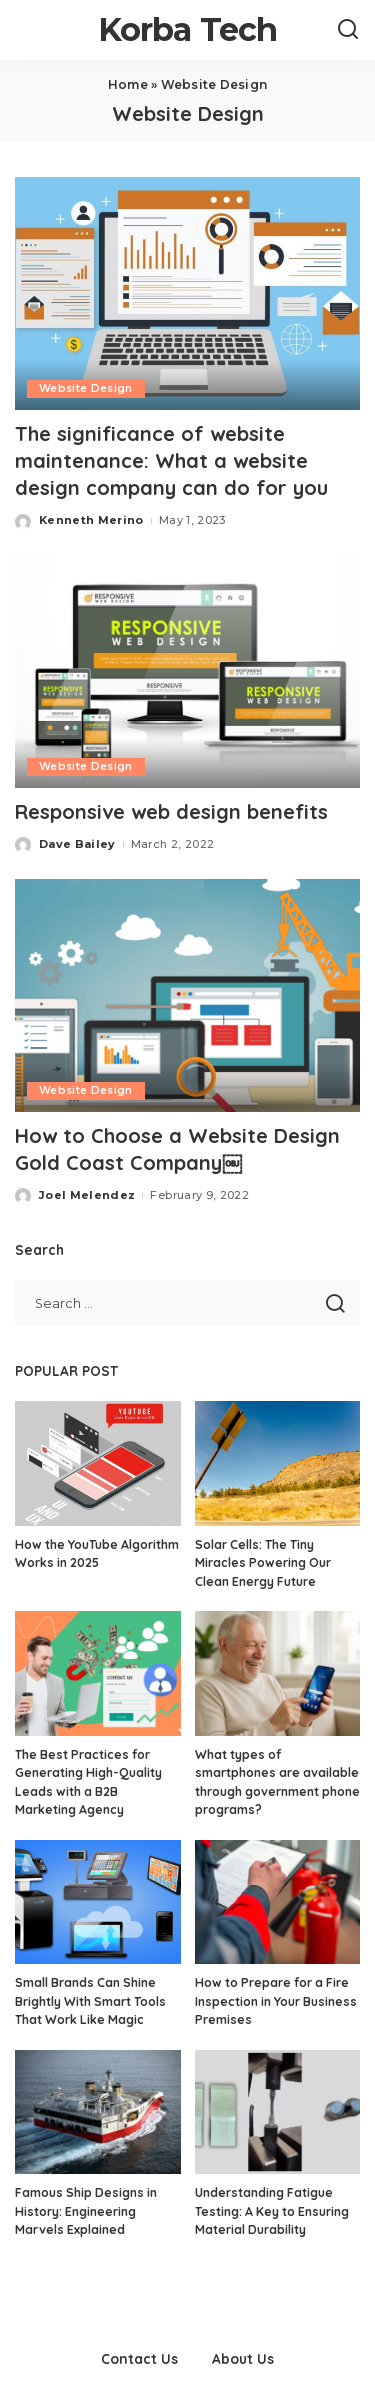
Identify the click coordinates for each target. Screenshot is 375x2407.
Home (128, 84)
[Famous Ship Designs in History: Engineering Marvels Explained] (98, 2112)
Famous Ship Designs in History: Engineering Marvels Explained (86, 2211)
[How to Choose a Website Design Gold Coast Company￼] (187, 995)
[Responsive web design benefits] (187, 671)
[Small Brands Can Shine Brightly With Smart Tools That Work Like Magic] (98, 1902)
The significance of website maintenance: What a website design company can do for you (171, 460)
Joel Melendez (87, 1195)
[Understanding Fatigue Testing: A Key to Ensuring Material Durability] (278, 2112)
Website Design (86, 388)
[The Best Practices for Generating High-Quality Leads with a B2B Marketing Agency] (98, 1673)
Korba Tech (188, 29)
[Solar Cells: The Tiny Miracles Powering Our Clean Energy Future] (278, 1463)
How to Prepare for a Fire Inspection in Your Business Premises (276, 2001)
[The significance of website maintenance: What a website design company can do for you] (187, 293)
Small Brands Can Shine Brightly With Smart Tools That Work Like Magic (90, 2001)
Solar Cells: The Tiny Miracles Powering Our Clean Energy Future (263, 1563)
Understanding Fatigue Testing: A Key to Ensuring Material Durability (272, 2211)
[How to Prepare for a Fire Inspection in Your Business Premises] (278, 1902)
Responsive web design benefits (171, 811)
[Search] (348, 30)
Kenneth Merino (91, 520)
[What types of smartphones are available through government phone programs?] (278, 1673)
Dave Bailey (77, 844)
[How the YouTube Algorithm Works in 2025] (98, 1463)
